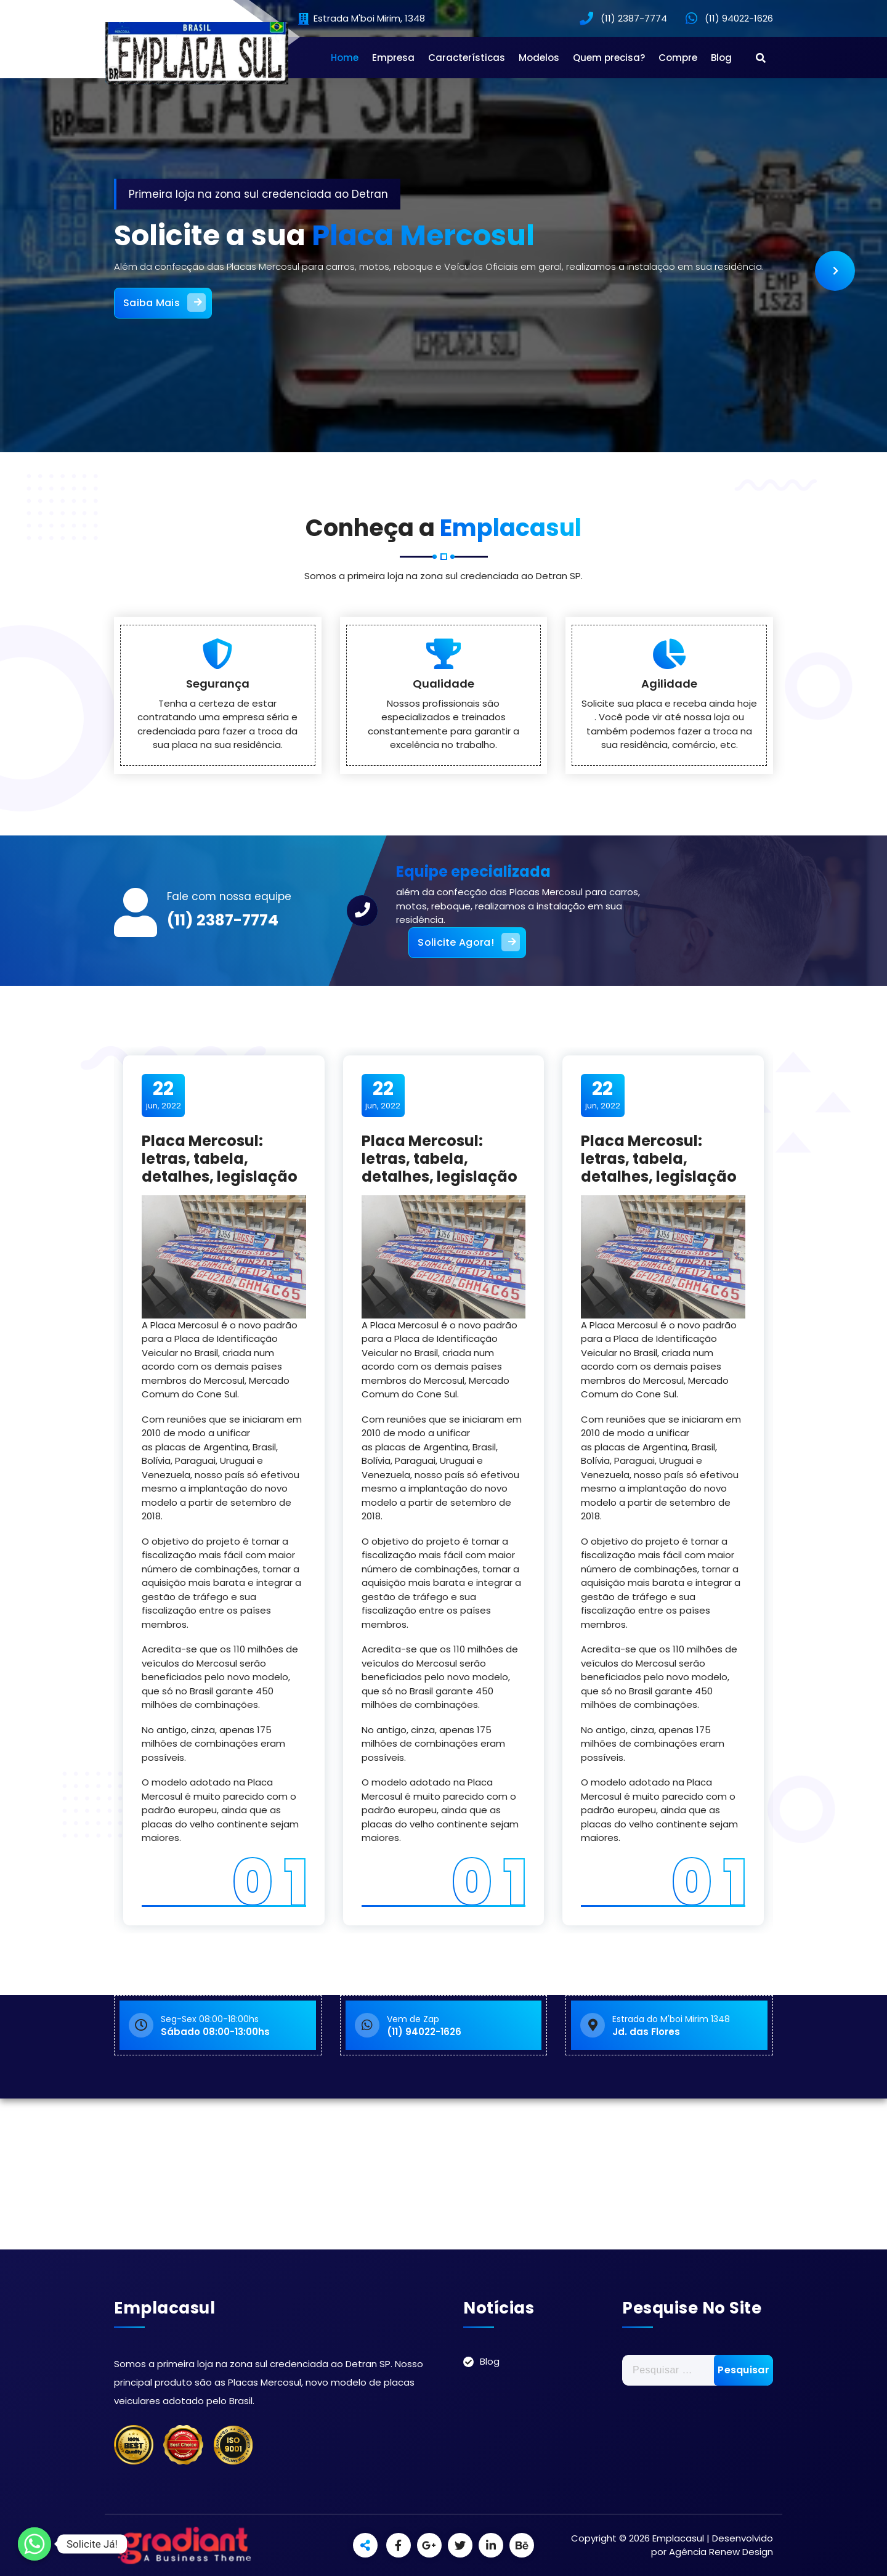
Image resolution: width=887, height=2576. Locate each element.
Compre (677, 57)
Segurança (217, 758)
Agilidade (669, 758)
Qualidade (443, 758)
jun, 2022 (163, 1094)
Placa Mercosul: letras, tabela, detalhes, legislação (220, 1159)
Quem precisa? (609, 57)
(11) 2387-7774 (222, 920)
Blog (721, 57)
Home (344, 57)
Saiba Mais (164, 302)
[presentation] (835, 271)
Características (466, 57)
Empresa (393, 57)
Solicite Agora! (469, 942)
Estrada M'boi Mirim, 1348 (361, 19)
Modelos (539, 57)
